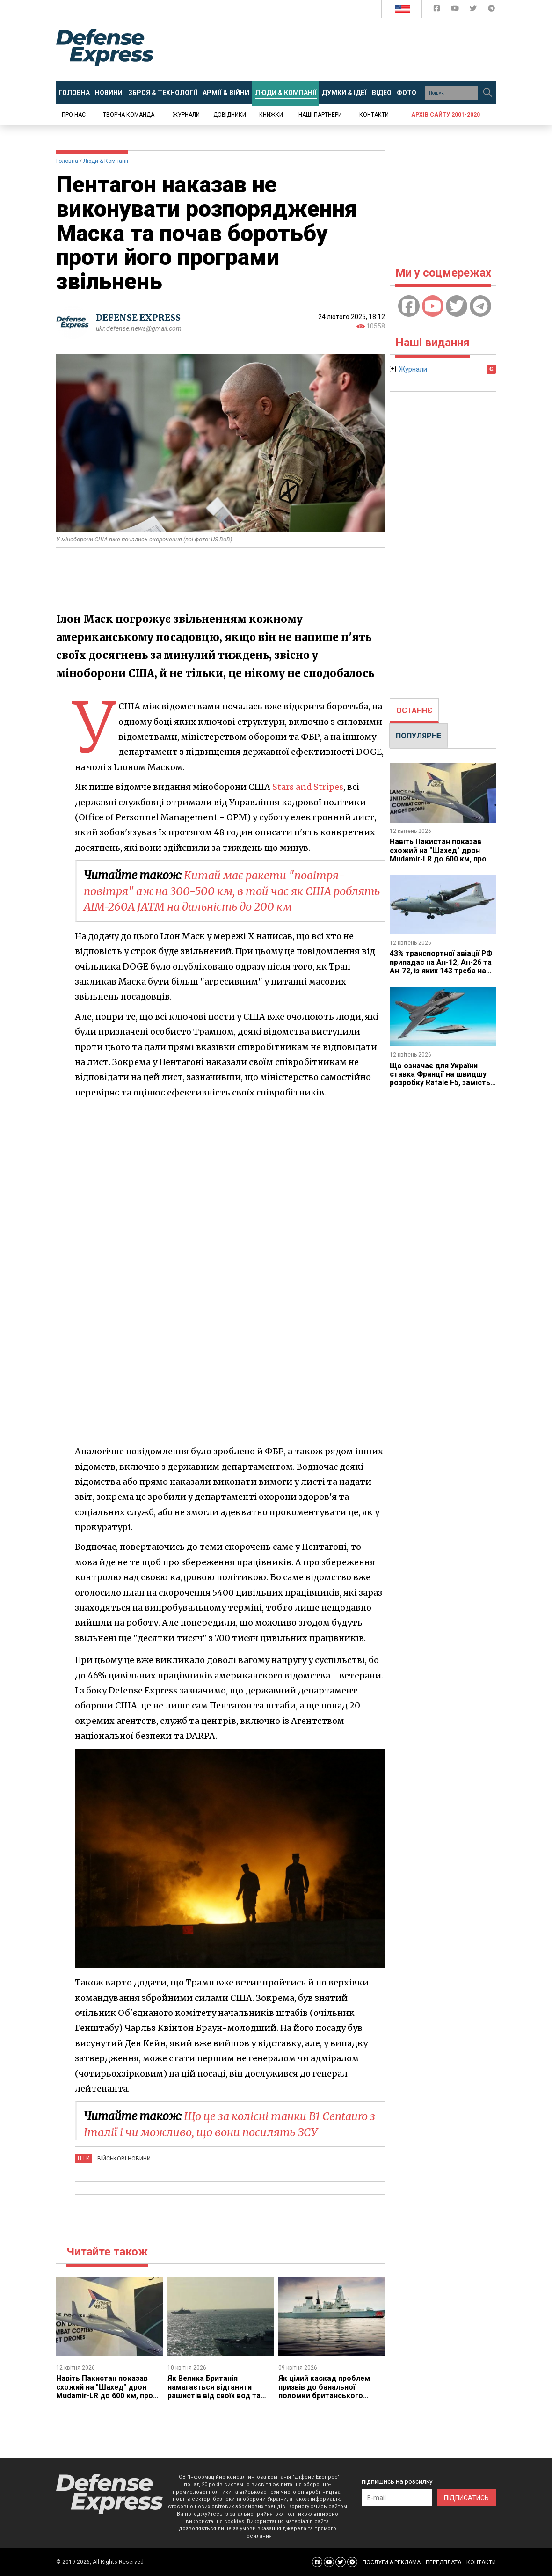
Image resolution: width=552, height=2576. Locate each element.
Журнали (186, 114)
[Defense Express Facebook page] (437, 10)
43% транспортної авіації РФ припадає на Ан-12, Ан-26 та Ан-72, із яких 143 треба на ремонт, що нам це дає (441, 966)
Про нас (74, 114)
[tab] (414, 710)
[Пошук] (487, 93)
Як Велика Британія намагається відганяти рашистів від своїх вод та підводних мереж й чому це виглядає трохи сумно (218, 2395)
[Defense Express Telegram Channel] (491, 10)
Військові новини (123, 2158)
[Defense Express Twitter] (474, 10)
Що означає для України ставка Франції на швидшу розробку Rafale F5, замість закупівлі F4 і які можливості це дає (442, 1083)
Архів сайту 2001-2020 (445, 114)
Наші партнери (320, 114)
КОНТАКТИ (481, 2562)
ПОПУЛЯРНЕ (418, 735)
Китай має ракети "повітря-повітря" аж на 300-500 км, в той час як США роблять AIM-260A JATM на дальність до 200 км (216, 891)
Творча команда (128, 114)
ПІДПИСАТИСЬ (466, 2498)
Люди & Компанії (105, 161)
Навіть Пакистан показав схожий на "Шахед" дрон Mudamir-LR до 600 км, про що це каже (104, 2391)
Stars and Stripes (308, 786)
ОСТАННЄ (414, 710)
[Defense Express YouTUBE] (455, 10)
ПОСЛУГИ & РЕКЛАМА (392, 2562)
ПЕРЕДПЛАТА (443, 2562)
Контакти (374, 114)
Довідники (229, 114)
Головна (67, 161)
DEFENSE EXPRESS (138, 317)
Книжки (271, 114)
